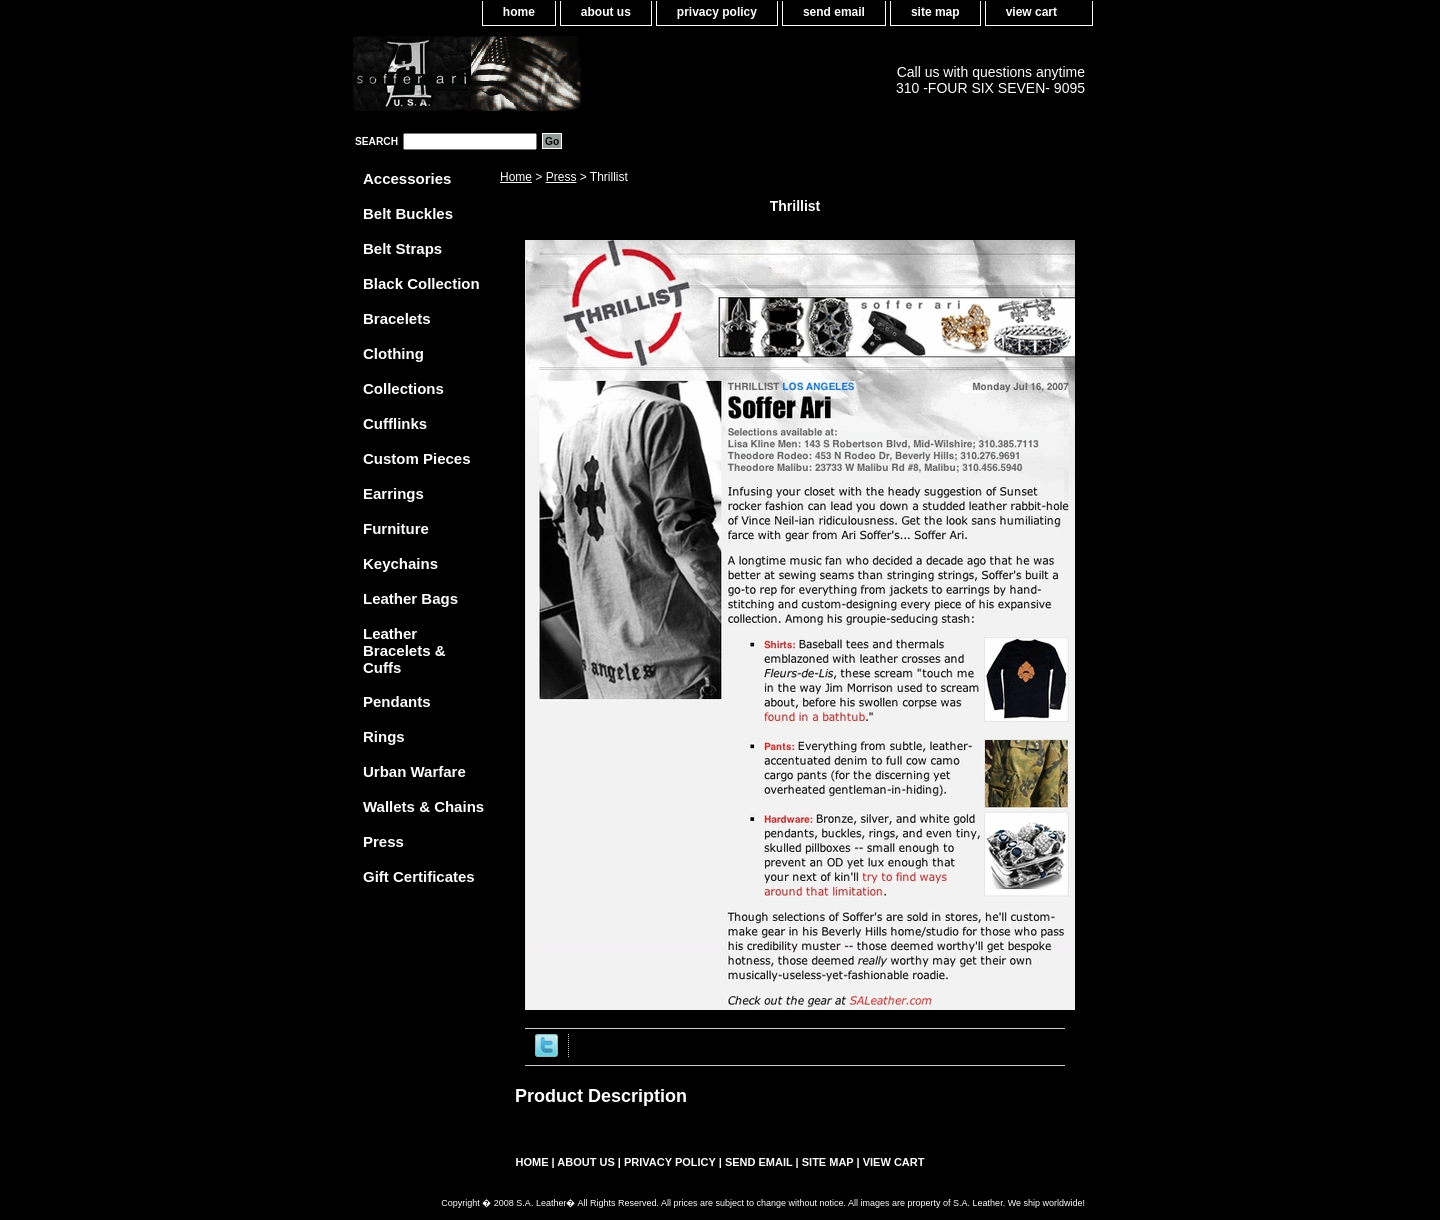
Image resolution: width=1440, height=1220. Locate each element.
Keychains (400, 563)
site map (935, 12)
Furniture (396, 528)
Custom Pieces (417, 458)
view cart (1031, 12)
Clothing (393, 353)
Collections (403, 388)
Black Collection (421, 283)
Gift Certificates (419, 876)
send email (834, 12)
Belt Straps (402, 248)
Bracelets (397, 318)
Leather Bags (410, 598)
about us (606, 12)
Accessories (407, 178)
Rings (384, 736)
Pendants (397, 701)
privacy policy (717, 12)
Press (561, 177)
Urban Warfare (414, 771)
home (519, 12)
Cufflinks (395, 423)
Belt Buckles (408, 213)
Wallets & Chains (423, 806)
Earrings (393, 493)
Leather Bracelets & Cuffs (404, 650)
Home (516, 177)
